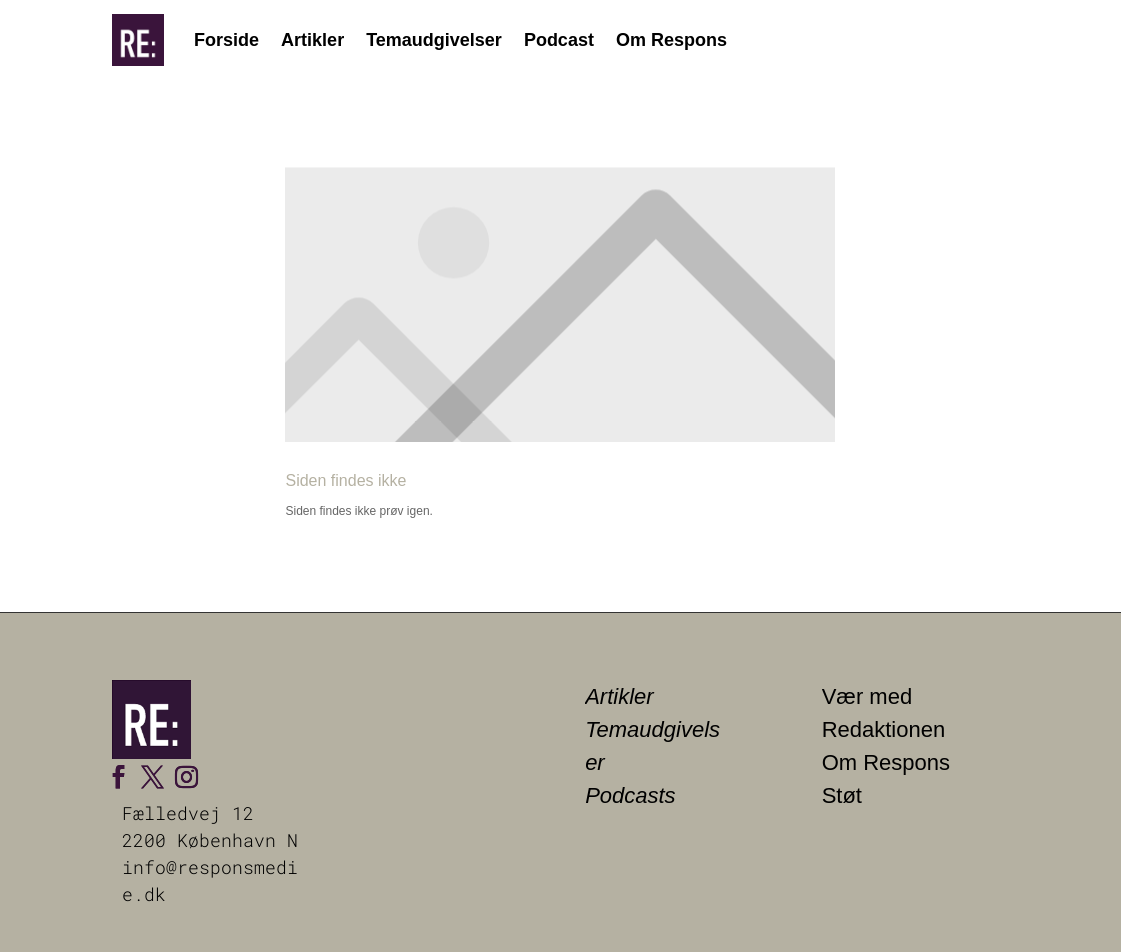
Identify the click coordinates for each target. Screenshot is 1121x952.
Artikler (312, 40)
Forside (226, 40)
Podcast (559, 40)
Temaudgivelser (434, 40)
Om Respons (671, 40)
